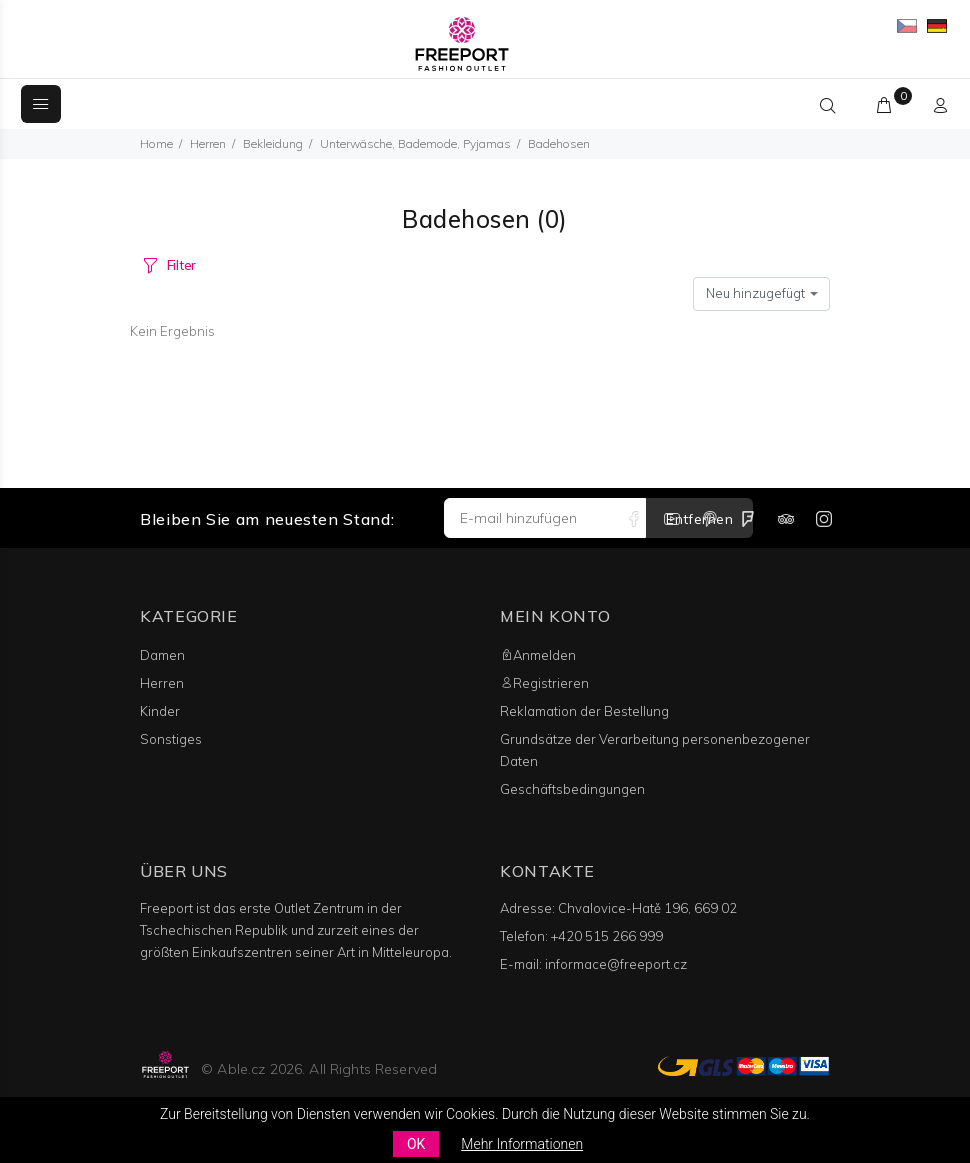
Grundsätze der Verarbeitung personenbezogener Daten (655, 750)
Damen (162, 655)
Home (156, 143)
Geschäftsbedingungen (572, 789)
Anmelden (538, 655)
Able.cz (241, 1069)
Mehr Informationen (522, 1144)
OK (416, 1144)
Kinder (160, 711)
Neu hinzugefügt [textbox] (755, 293)
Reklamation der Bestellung (584, 711)
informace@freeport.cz (616, 964)
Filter (181, 265)
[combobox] (761, 294)
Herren (208, 143)
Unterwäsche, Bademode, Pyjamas (415, 143)
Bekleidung (273, 143)
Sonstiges (171, 739)
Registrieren (544, 683)
